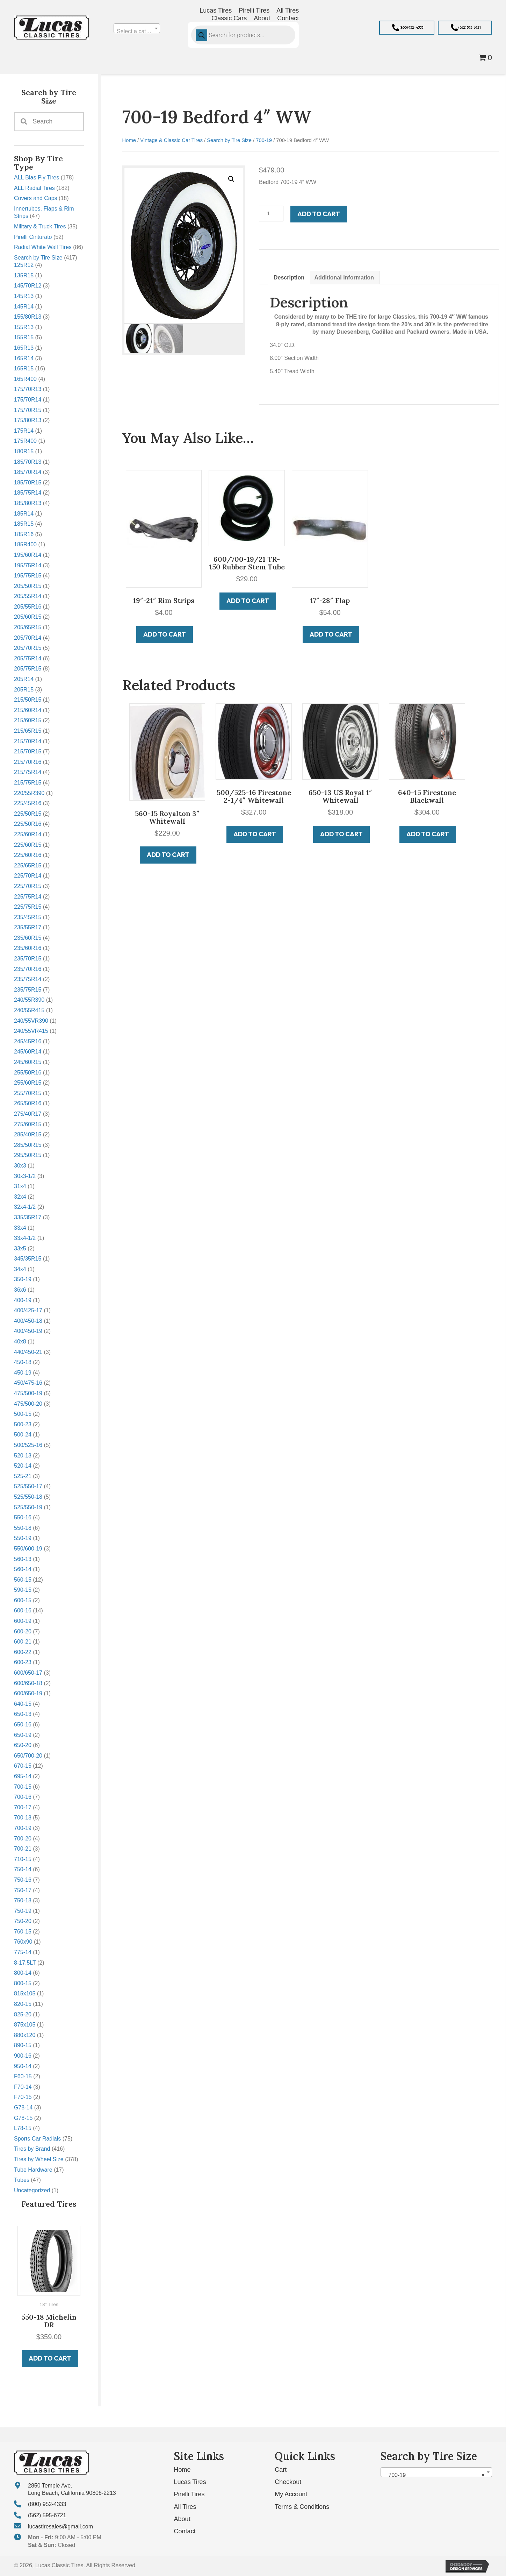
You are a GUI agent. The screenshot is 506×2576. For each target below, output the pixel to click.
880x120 (24, 2035)
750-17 (22, 1890)
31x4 (20, 1186)
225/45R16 (27, 803)
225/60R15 (27, 845)
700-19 (22, 1828)
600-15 (22, 1600)
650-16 (22, 1724)
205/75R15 (27, 669)
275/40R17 (27, 1114)
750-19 (22, 1911)
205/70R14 (27, 638)
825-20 (22, 2014)
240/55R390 (29, 1000)
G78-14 (23, 2107)
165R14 (24, 358)
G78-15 (23, 2118)
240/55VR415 (31, 1031)
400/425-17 (28, 1310)
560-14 (22, 1569)
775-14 (22, 1952)
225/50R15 (27, 814)
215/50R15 (27, 700)
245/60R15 (27, 1062)
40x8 (20, 1341)
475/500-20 (28, 1404)
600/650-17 (28, 1673)
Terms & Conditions (302, 2506)
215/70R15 (27, 751)
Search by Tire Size (38, 258)
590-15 (22, 1590)
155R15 (24, 337)
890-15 (22, 2045)
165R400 (25, 379)
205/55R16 (27, 607)
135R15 (24, 275)
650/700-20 (28, 1756)
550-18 (22, 1528)
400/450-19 (28, 1331)
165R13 (24, 348)
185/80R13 (27, 503)
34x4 (20, 1269)
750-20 (22, 1921)
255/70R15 (27, 1093)
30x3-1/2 (25, 1176)
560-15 (22, 1580)
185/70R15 (27, 482)
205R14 (24, 679)
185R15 (24, 524)
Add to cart (318, 214)
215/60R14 (27, 710)
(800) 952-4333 (47, 2504)
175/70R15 (27, 410)
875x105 (24, 2025)
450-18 (22, 1362)
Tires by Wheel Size (39, 2159)
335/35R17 (27, 1217)
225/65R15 (27, 865)
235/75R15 (27, 990)
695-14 (22, 1776)
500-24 (22, 1435)
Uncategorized (32, 2190)
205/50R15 (27, 586)
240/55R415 (29, 1010)
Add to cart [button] (50, 2358)
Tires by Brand (32, 2149)
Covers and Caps (35, 198)
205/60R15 (27, 617)
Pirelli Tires (189, 2494)
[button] (406, 28)
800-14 (22, 1973)
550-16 (22, 1517)
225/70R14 (27, 876)
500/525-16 (28, 1445)
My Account (291, 2494)
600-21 (22, 1642)
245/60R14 (27, 1052)
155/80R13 (27, 317)
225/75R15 (27, 907)
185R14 (24, 514)
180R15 (24, 451)
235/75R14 (27, 979)
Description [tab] (289, 278)
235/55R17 (27, 927)
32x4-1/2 (25, 1207)
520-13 (22, 1456)
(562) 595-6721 (47, 2515)
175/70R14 (27, 400)
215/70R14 (27, 741)
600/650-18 (28, 1683)
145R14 (24, 307)
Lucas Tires (190, 2481)
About (182, 2518)
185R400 (25, 544)
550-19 (22, 1538)
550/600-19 (28, 1549)
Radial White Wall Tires (43, 247)
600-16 (22, 1610)
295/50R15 (27, 1155)
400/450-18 (28, 1321)
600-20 (22, 1631)
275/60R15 (27, 1124)
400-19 (22, 1300)
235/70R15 (27, 958)
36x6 (20, 1290)
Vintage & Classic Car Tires (171, 140)
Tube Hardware (33, 2170)
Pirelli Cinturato (33, 237)
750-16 (22, 1880)
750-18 (22, 1900)
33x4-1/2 (25, 1238)
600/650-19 (28, 1693)
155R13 (24, 327)
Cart (281, 2469)
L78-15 (22, 2128)
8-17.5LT (25, 1963)
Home (129, 140)
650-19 (22, 1735)
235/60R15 (27, 938)
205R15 (24, 690)
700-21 (22, 1849)
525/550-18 (28, 1497)
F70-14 (23, 2087)
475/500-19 (28, 1393)
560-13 (22, 1559)
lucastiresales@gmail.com (60, 2526)
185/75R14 (27, 493)
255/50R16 (27, 1073)
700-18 (22, 1818)
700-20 (22, 1838)
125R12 (24, 265)
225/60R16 (27, 855)
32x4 (20, 1197)
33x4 (20, 1228)
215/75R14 (27, 772)
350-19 (22, 1279)
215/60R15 (27, 720)
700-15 (22, 1787)
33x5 (20, 1248)
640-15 (22, 1704)
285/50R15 (27, 1145)
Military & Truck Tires (40, 226)
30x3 (20, 1166)
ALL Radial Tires (34, 188)
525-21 (22, 1476)
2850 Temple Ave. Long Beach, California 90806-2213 (72, 2489)
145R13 (24, 296)
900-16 (22, 2056)
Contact (185, 2531)
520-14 (22, 1466)
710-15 (22, 1859)
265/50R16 (27, 1103)
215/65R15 (27, 731)
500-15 (22, 1414)
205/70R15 (27, 648)
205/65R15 (27, 627)
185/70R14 (27, 472)
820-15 (22, 2004)
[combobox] (137, 28)
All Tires (185, 2506)
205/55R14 (27, 596)
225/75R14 (27, 897)
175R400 (25, 441)
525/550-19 (28, 1507)
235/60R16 (27, 948)
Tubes (21, 2180)
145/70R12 (27, 286)
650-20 (22, 1745)
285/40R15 (27, 1134)
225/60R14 (27, 834)
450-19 (22, 1373)
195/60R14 (27, 555)
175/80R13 (27, 420)
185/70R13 (27, 462)
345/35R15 (27, 1259)
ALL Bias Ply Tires (36, 177)
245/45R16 (27, 1041)
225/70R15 (27, 886)
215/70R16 (27, 762)
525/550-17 (28, 1486)
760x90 (23, 1942)
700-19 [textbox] (434, 2475)
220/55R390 (29, 793)
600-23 (22, 1662)
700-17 (22, 1807)
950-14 (22, 2066)
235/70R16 (27, 969)
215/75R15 (27, 783)
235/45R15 (27, 917)
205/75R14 (27, 658)
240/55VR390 (31, 1021)
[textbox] (136, 31)
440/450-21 (28, 1352)
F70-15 (23, 2097)
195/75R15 (27, 576)
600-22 (22, 1652)
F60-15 (23, 2076)
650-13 (22, 1714)
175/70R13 (27, 389)
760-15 (22, 1932)
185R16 (24, 534)
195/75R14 (27, 565)
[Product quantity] (271, 213)
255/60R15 (27, 1083)
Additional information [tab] (344, 278)
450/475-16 (28, 1383)
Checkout (288, 2481)
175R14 (24, 431)
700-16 (22, 1797)
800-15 (22, 1983)
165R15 (24, 368)
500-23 (22, 1424)
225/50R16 (27, 824)
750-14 (22, 1869)
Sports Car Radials (37, 2139)
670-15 (22, 1766)
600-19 (22, 1621)
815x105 (24, 1993)
